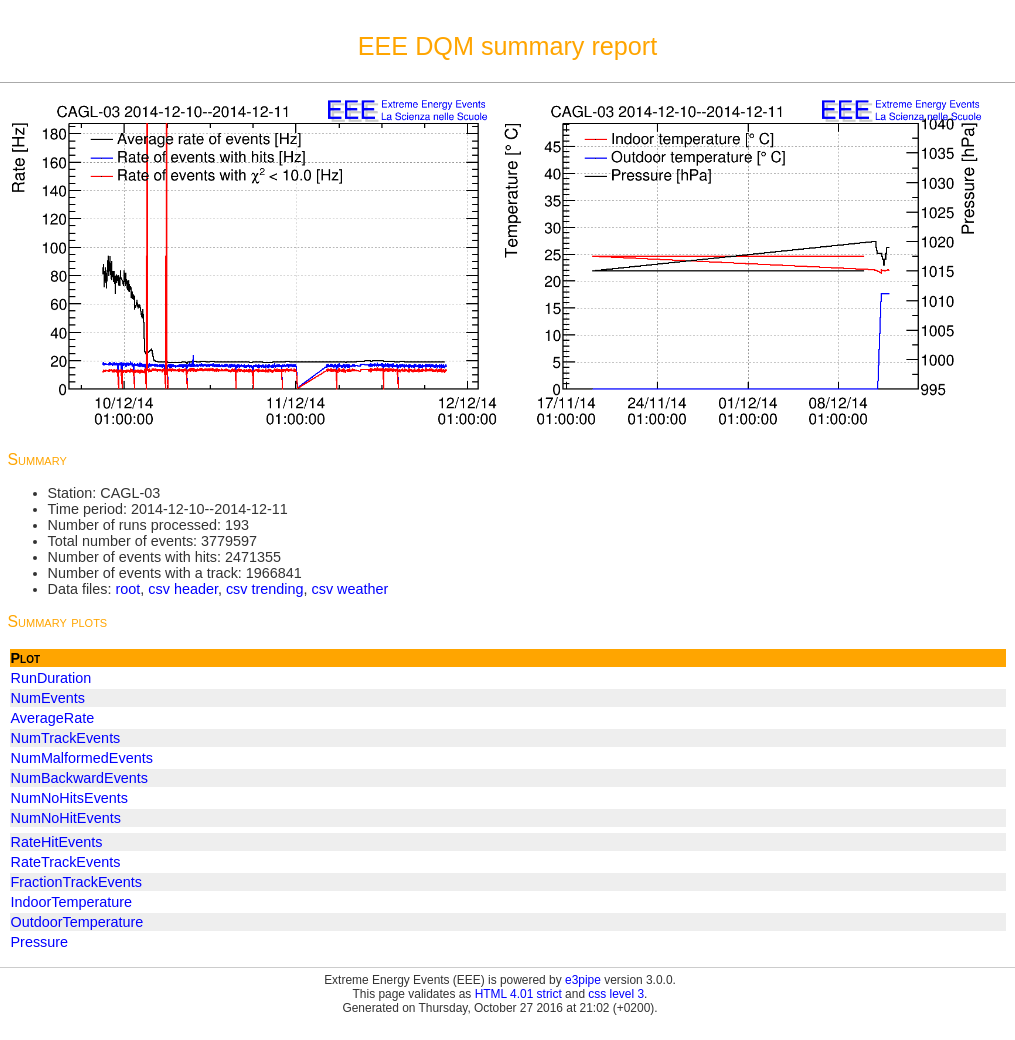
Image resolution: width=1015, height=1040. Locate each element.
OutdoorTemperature (77, 922)
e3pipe (583, 980)
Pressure (40, 942)
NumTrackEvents (66, 738)
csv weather (350, 589)
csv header (183, 589)
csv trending (265, 589)
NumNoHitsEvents (70, 798)
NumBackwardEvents (80, 778)
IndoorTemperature (72, 902)
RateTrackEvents (66, 862)
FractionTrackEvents (76, 882)
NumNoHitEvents (66, 818)
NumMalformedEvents (82, 758)
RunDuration (51, 678)
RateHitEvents (57, 842)
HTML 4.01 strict (518, 994)
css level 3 (616, 994)
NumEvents (48, 698)
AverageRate (53, 718)
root (127, 589)
